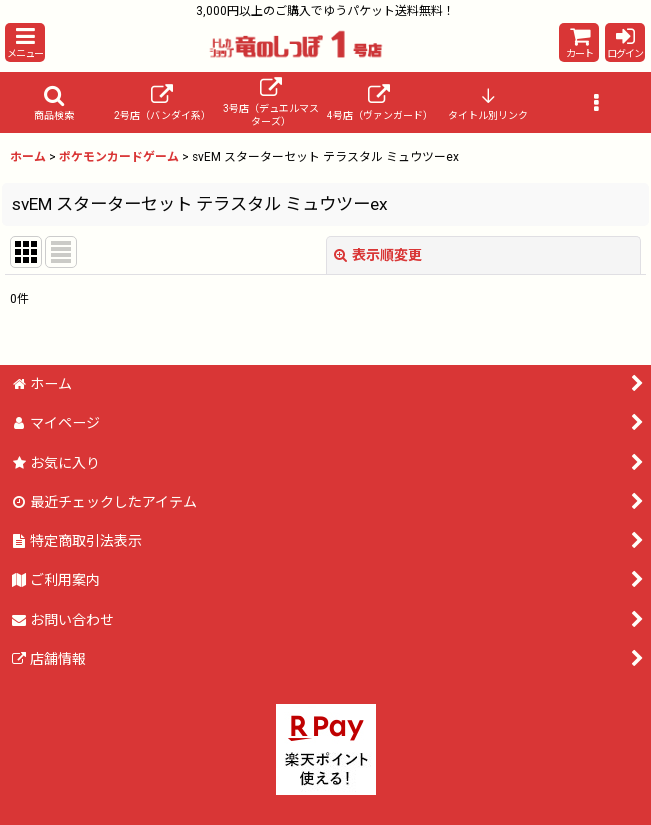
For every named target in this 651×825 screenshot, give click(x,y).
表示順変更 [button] (378, 255)
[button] (25, 42)
